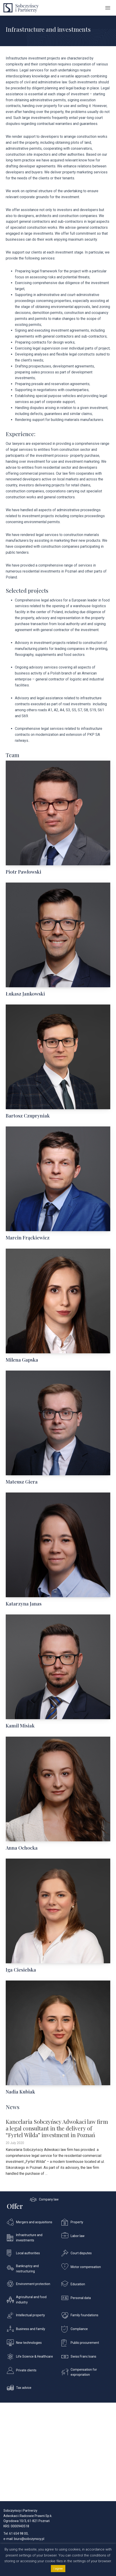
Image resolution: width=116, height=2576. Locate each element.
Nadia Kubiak (20, 2091)
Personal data (81, 2298)
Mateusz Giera (22, 1481)
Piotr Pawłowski (23, 871)
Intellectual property (30, 2315)
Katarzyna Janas (23, 1603)
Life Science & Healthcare (34, 2356)
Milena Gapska (22, 1359)
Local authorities (28, 2253)
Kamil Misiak (20, 1725)
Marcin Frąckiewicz (28, 1237)
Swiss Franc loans (83, 2356)
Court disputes (81, 2253)
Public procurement (85, 2343)
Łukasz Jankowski (25, 993)
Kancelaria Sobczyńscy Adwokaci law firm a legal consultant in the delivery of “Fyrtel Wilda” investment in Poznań (57, 2128)
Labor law (78, 2236)
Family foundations (84, 2315)
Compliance (79, 2329)
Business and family (30, 2329)
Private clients (26, 2370)
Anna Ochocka (22, 1847)
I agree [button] (58, 2568)
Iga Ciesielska (21, 1969)
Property (77, 2222)
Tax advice (23, 2388)
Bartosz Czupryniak (28, 1115)
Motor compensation (86, 2267)
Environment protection (33, 2284)
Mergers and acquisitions (34, 2222)
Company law (49, 2199)
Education (78, 2284)
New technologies (29, 2343)
